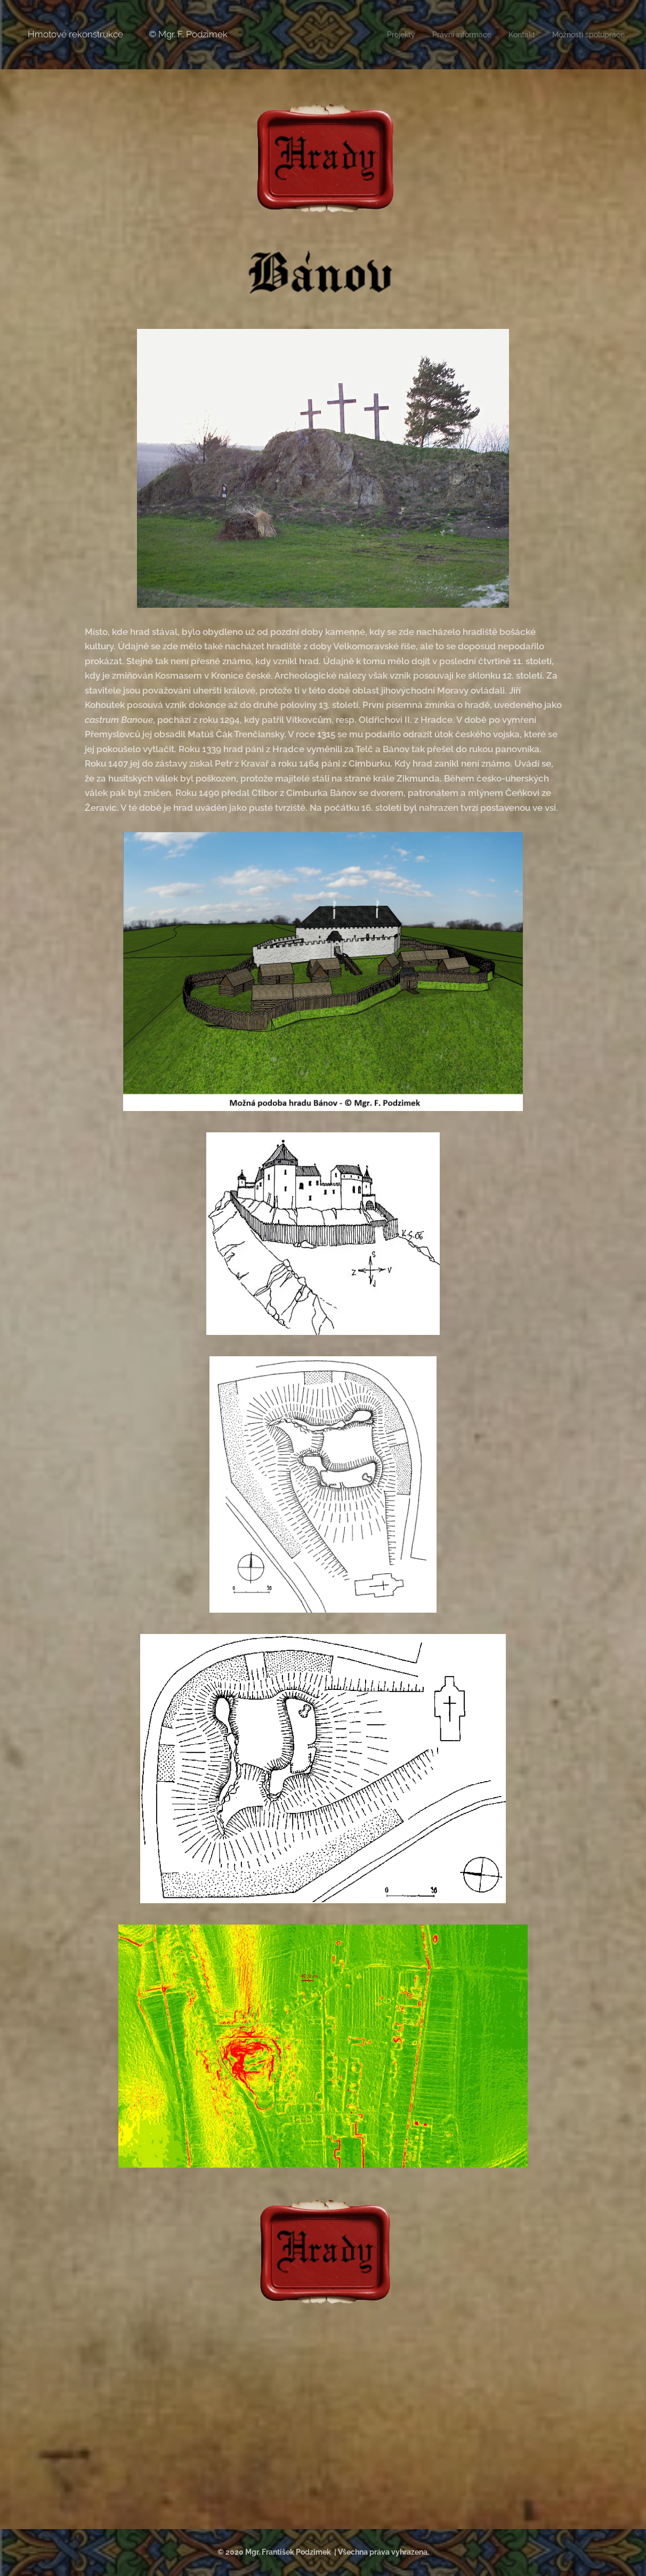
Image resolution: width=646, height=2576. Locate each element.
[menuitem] (387, 34)
